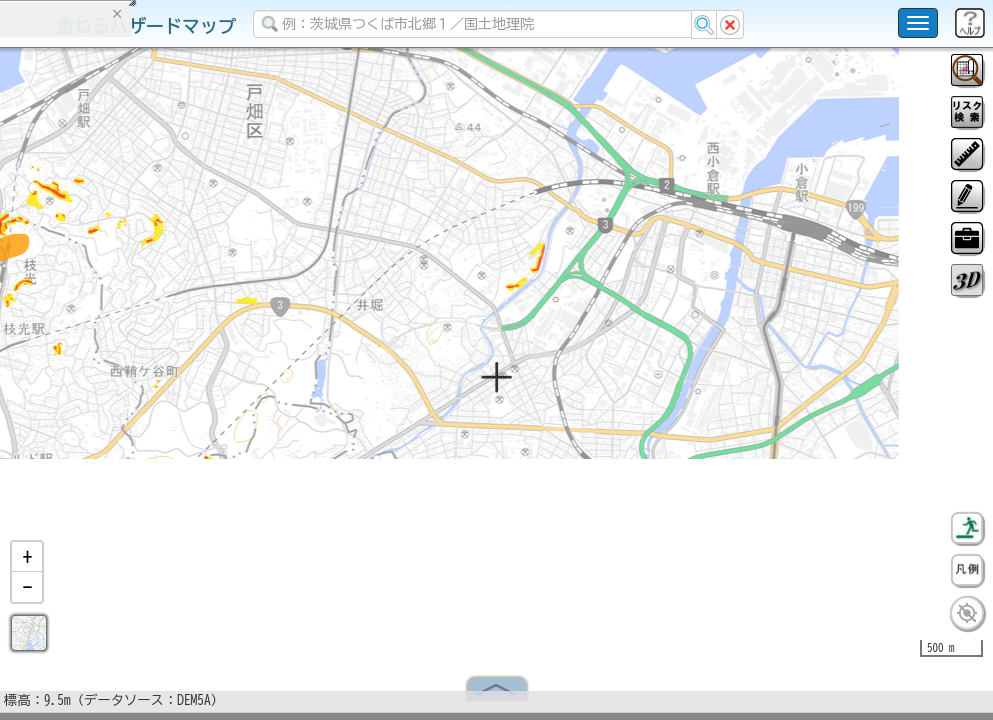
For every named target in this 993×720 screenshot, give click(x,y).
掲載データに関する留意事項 (109, 340)
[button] (27, 565)
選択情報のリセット (211, 394)
